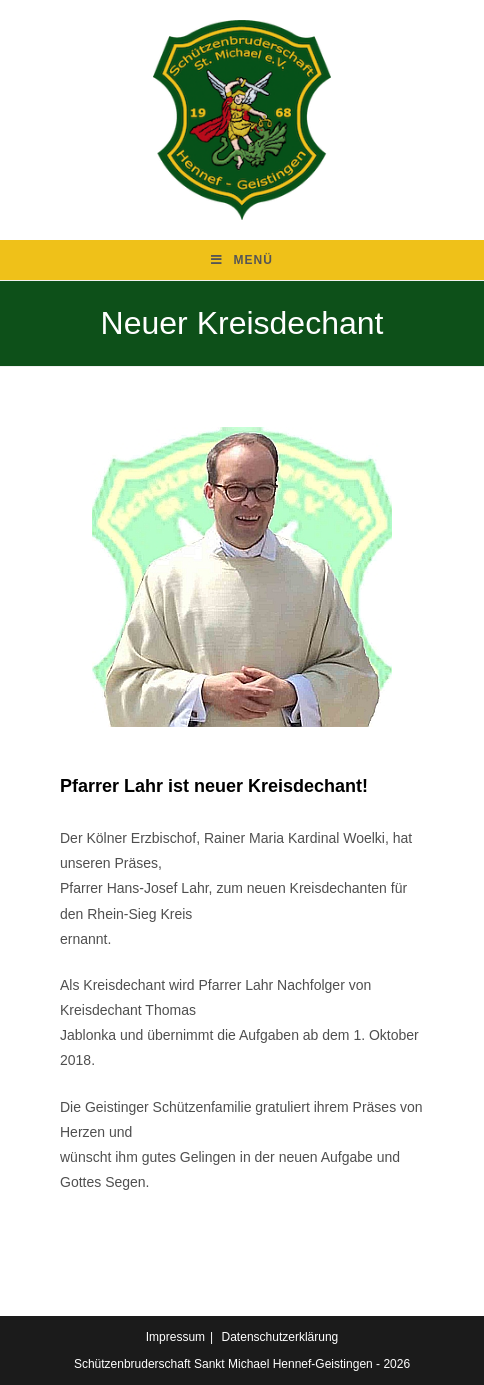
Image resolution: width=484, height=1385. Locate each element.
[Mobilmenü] (242, 260)
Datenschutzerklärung (280, 1337)
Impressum (175, 1337)
